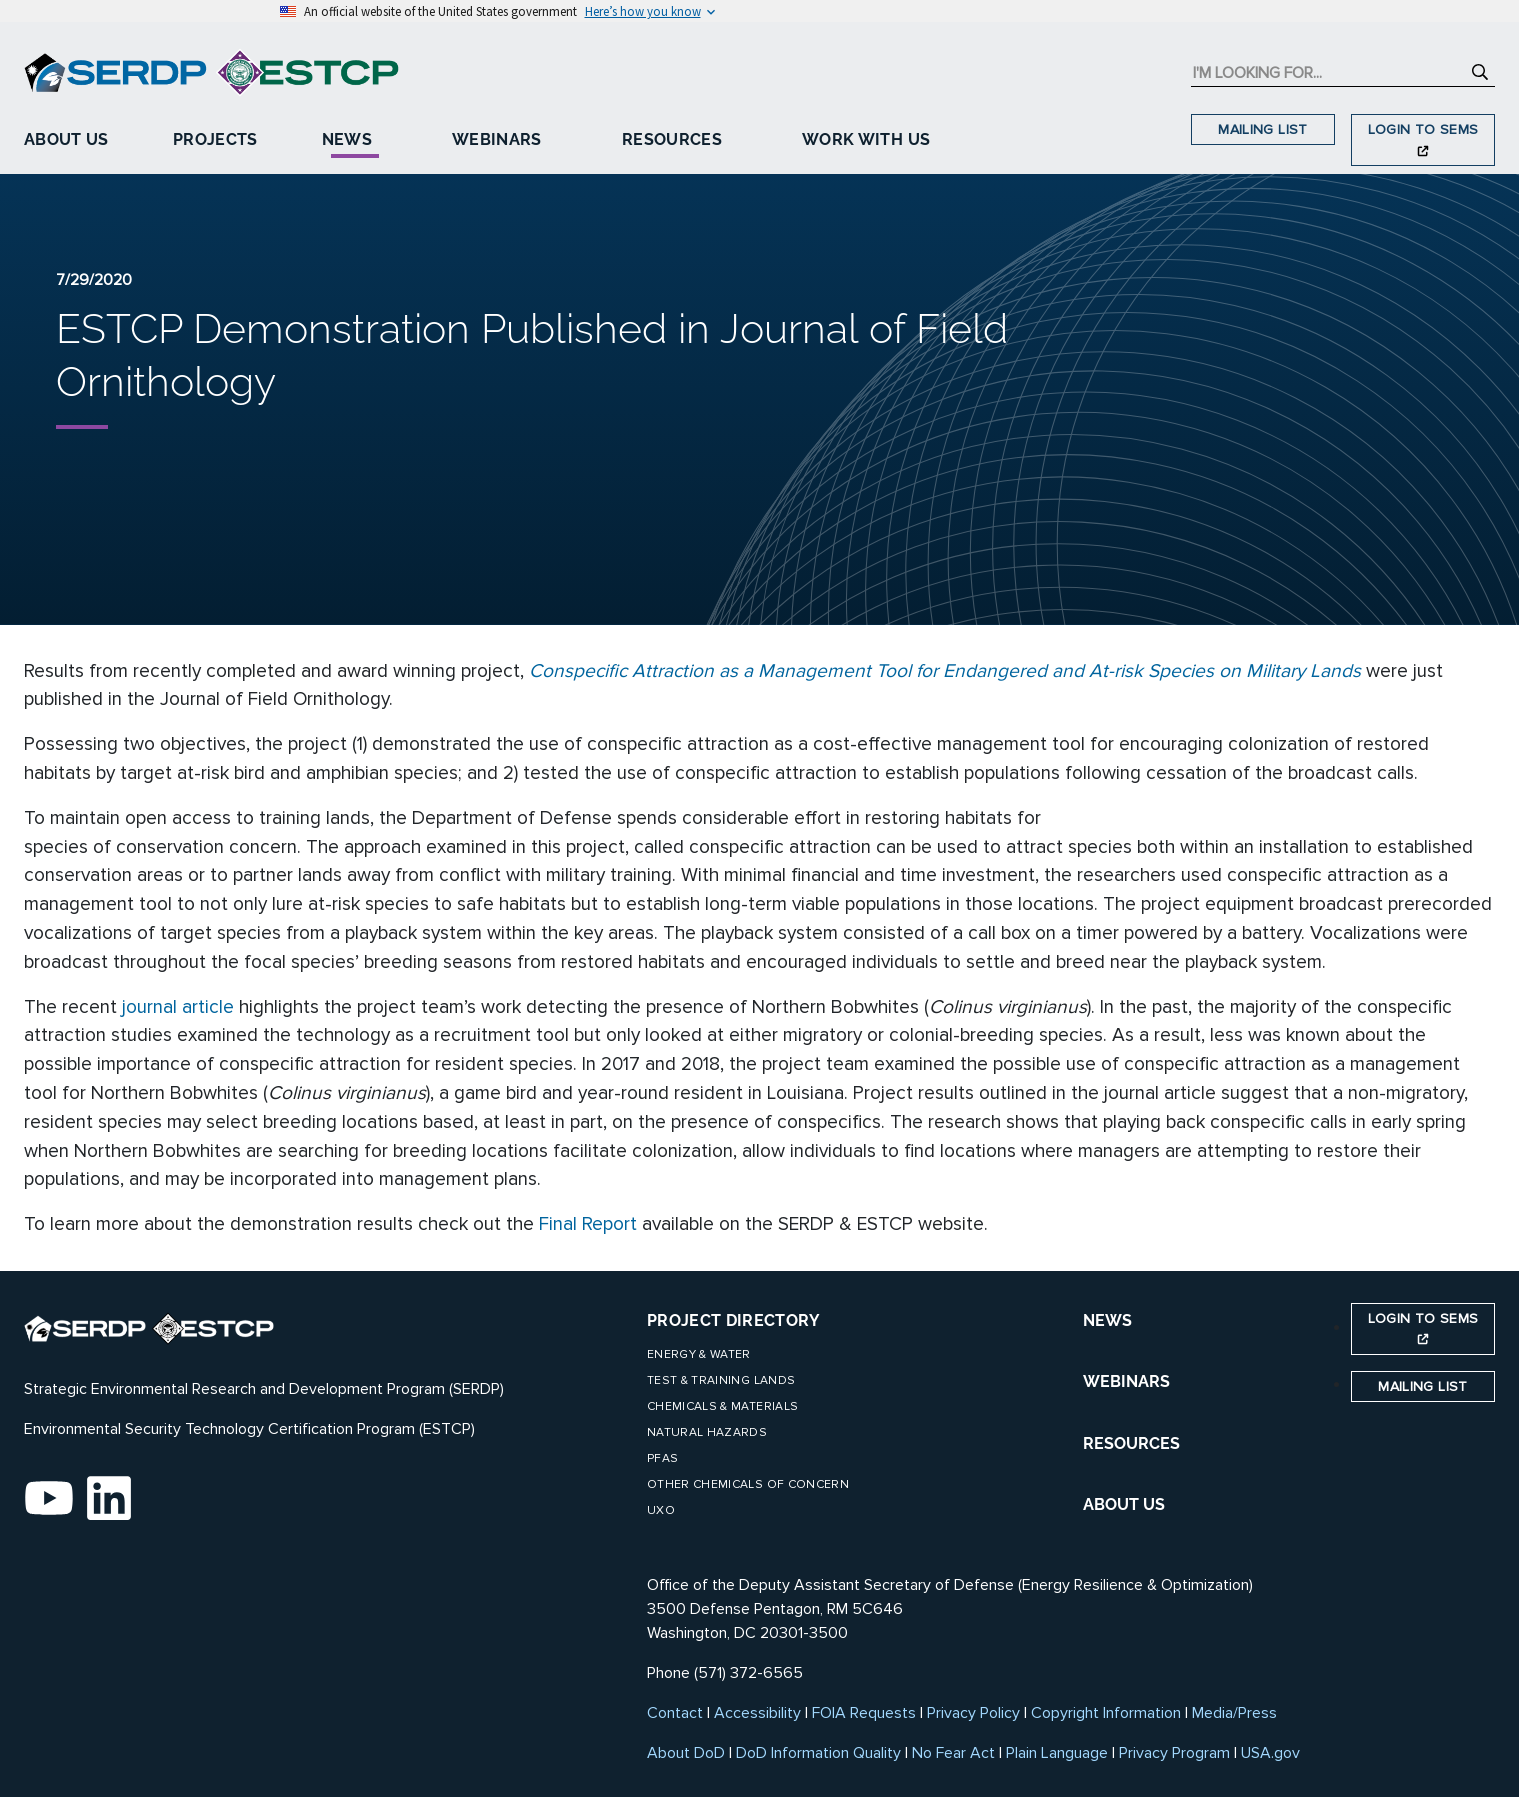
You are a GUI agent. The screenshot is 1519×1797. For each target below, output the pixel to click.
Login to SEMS (1423, 138)
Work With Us (866, 139)
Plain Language (1057, 1753)
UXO (661, 1510)
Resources (672, 139)
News (347, 139)
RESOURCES (1131, 1443)
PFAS (662, 1458)
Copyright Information (1106, 1713)
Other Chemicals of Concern (748, 1484)
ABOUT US (1124, 1504)
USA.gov (1270, 1753)
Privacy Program (1174, 1753)
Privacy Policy (973, 1713)
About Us (66, 139)
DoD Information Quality (818, 1753)
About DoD (686, 1753)
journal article (178, 1007)
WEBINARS (1126, 1381)
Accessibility (757, 1713)
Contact (675, 1713)
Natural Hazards (707, 1432)
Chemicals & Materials (722, 1406)
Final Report (588, 1224)
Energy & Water (699, 1354)
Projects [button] (215, 139)
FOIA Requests (864, 1713)
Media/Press (1234, 1713)
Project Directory (733, 1320)
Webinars (497, 139)
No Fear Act (953, 1753)
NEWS (1107, 1320)
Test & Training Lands (721, 1380)
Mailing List (1262, 129)
